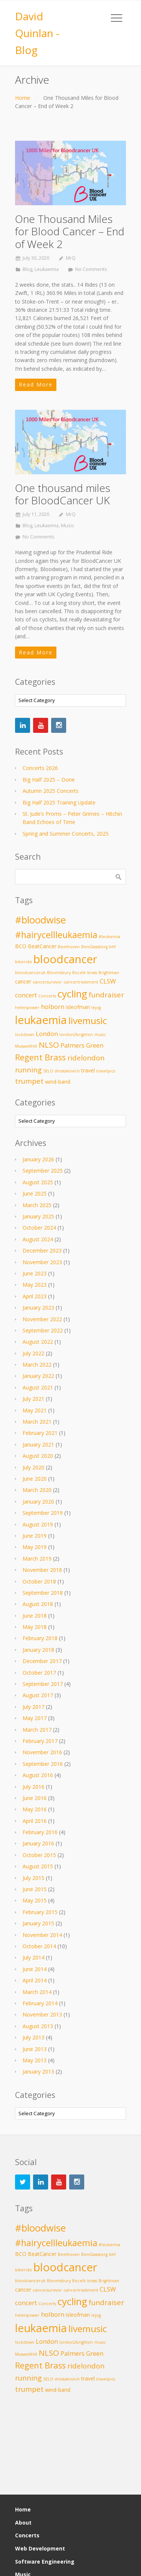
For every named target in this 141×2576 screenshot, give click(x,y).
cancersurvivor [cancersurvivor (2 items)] (47, 982)
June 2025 (35, 1193)
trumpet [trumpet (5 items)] (29, 1081)
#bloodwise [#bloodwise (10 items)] (40, 919)
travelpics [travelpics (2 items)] (105, 1071)
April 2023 (35, 1296)
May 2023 (35, 1284)
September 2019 (43, 1512)
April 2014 (35, 1980)
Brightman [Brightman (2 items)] (109, 972)
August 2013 (38, 2026)
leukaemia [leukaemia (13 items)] (41, 1020)
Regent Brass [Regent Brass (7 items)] (40, 1057)
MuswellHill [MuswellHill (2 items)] (26, 1046)
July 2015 (33, 1877)
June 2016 (35, 1798)
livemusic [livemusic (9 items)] (87, 1020)
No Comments (91, 269)
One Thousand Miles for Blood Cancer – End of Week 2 (69, 231)
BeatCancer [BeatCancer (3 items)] (42, 946)
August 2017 (38, 1695)
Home (22, 97)
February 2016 (40, 1832)
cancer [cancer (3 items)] (23, 981)
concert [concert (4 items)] (26, 995)
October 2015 (39, 1855)
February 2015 (40, 1912)
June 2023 (35, 1273)
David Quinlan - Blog (37, 33)
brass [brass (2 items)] (92, 972)
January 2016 (38, 1843)
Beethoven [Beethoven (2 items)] (69, 946)
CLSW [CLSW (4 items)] (108, 981)
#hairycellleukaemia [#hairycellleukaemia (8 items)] (56, 935)
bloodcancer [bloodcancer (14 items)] (65, 959)
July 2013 (33, 2037)
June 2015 (35, 1889)
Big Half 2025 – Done (49, 779)
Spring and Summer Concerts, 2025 (66, 833)
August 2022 (38, 1341)
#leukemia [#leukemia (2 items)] (109, 936)
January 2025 (38, 1216)
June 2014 (35, 1969)
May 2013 (35, 2060)
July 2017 (33, 1706)
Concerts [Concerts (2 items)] (47, 996)
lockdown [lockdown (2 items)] (24, 1034)
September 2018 (43, 1592)
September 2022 (43, 1330)
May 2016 (35, 1809)
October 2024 (39, 1227)
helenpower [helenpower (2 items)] (27, 1007)
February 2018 (40, 1638)
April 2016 (35, 1820)
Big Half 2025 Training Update (59, 802)
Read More (36, 384)
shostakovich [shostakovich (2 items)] (67, 1071)
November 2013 (42, 2014)
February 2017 (40, 1740)
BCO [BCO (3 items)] (20, 946)
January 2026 (38, 1159)
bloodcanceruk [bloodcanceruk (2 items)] (30, 972)
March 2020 (37, 1489)
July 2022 (33, 1353)
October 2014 (39, 1946)
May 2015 (35, 1900)
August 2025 (38, 1182)
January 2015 (38, 1923)
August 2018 (38, 1604)
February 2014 (40, 2003)
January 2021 (38, 1444)
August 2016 (38, 1775)
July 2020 (33, 1467)
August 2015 (38, 1866)
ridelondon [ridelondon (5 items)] (86, 1057)
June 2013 (35, 2049)
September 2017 (43, 1683)
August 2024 (38, 1239)
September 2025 (43, 1170)
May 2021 (35, 1410)
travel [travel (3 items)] (88, 1070)
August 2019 (38, 1524)
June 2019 (35, 1535)
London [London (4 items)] (47, 1033)
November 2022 (42, 1319)
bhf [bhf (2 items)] (112, 946)
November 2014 (42, 1934)
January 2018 (38, 1649)
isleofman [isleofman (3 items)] (78, 1007)
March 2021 (37, 1421)
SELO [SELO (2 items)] (48, 1071)
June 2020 (35, 1478)
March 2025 (37, 1205)
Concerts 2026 (40, 767)
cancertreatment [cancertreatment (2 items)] (81, 982)
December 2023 (42, 1250)
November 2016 (42, 1752)
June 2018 (35, 1615)
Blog (27, 269)
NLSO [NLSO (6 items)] (49, 1044)
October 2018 (39, 1581)
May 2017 (35, 1718)
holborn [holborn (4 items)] (52, 1006)
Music (67, 525)
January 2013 (38, 2071)
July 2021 (33, 1398)
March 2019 (37, 1558)
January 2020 (38, 1501)
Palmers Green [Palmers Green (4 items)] (82, 1045)
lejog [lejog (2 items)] (96, 1007)
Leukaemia (47, 269)
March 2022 (37, 1364)
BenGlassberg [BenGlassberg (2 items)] (94, 946)
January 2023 (38, 1307)
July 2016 (33, 1786)
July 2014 (33, 1957)
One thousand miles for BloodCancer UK (62, 494)
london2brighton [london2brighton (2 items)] (76, 1034)
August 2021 (38, 1387)
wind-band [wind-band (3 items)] (57, 1081)
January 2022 (38, 1375)
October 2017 (39, 1672)
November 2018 (42, 1569)
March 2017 (37, 1729)
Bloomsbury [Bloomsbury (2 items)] (59, 972)
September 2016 (43, 1763)
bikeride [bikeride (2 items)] (23, 961)
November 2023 (42, 1262)
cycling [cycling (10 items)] (72, 993)
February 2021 (40, 1432)
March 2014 (37, 1992)
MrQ (71, 258)
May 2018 (35, 1626)
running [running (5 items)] (28, 1069)
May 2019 (35, 1546)
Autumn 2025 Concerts (51, 790)
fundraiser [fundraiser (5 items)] (106, 994)
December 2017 (42, 1661)
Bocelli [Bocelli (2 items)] (79, 972)
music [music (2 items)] (100, 1034)
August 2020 (38, 1455)
